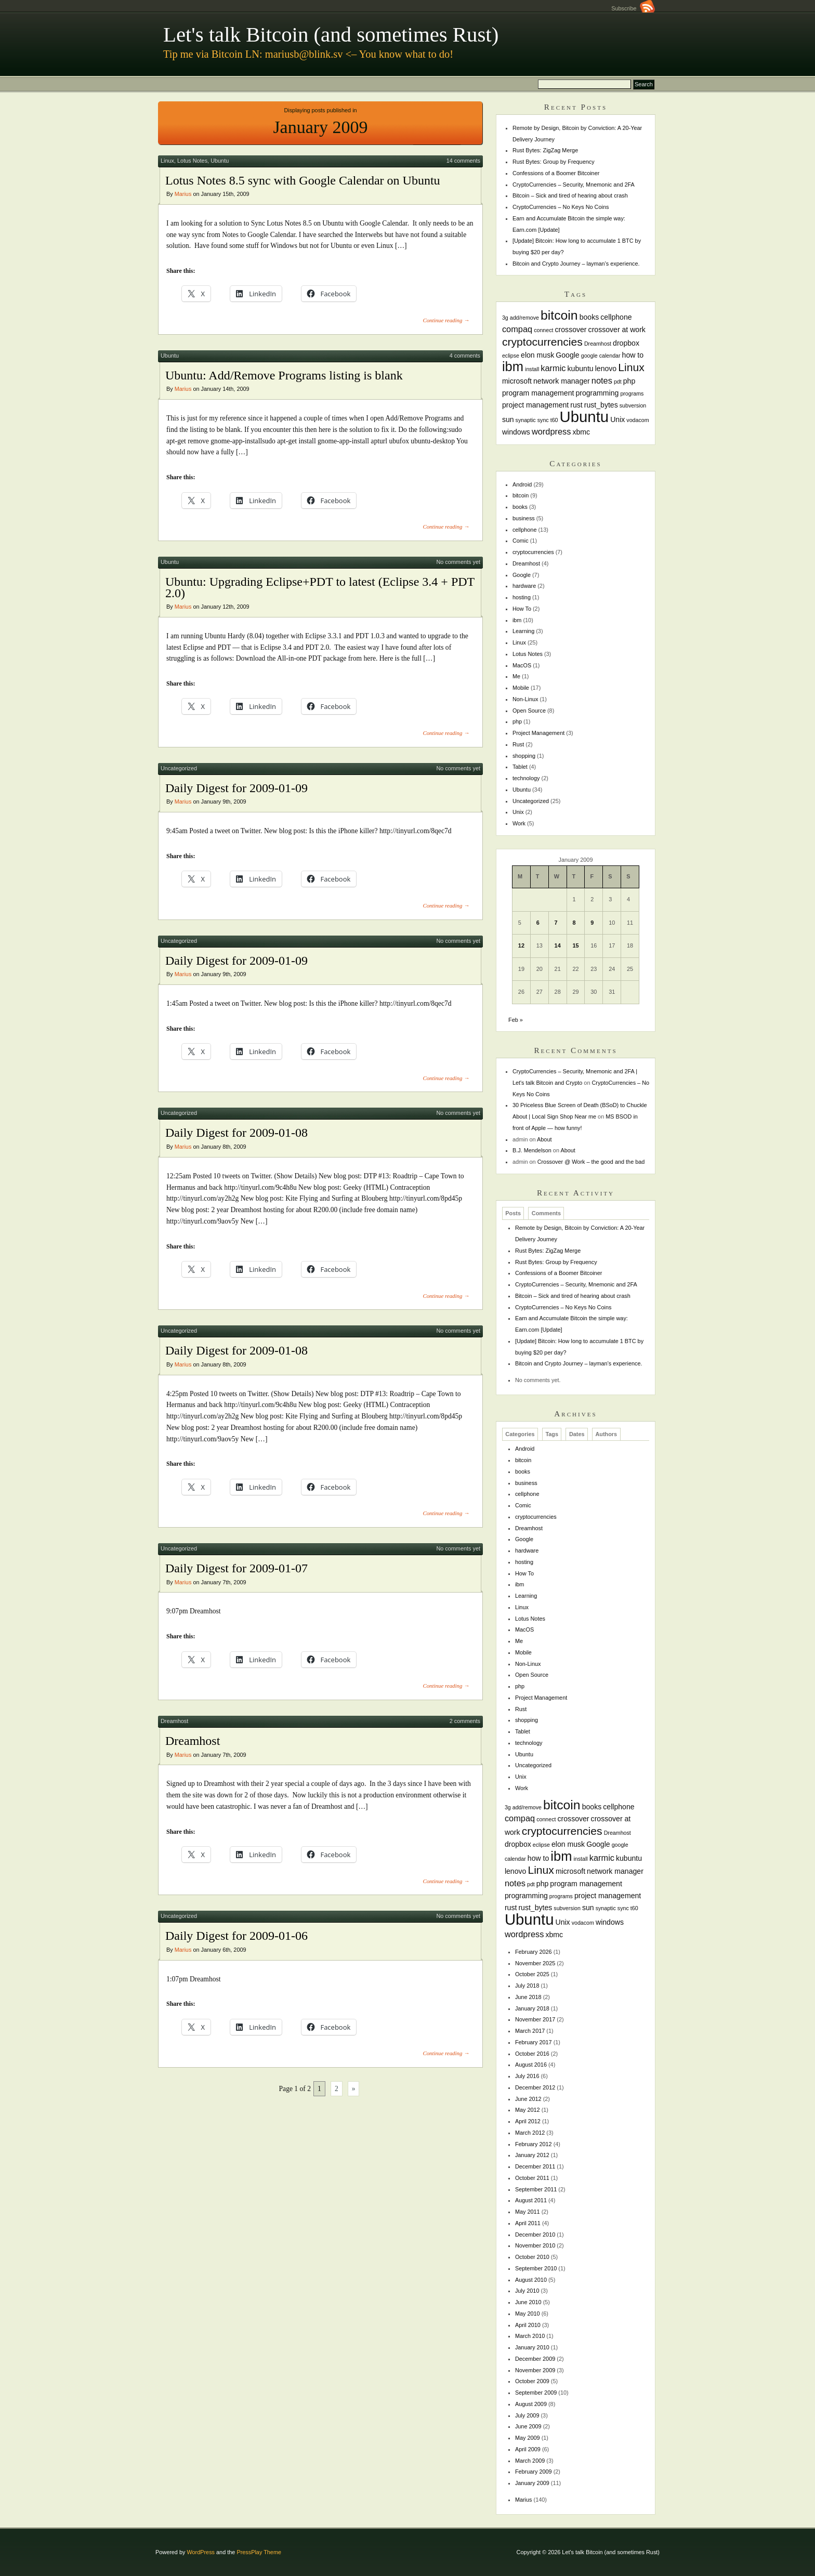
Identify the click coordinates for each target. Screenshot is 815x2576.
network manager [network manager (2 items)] (561, 381)
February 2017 (533, 2042)
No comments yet (458, 562)
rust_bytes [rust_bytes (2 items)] (601, 405)
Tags (551, 1434)
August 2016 (531, 2064)
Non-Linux (525, 699)
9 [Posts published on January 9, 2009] (592, 922)
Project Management (538, 733)
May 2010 (527, 2313)
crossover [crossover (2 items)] (571, 329)
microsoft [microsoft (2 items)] (517, 381)
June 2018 (528, 1997)
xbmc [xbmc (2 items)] (581, 432)
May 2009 (527, 2438)
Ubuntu (220, 160)
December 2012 (535, 2087)
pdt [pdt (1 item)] (618, 381)
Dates (577, 1434)
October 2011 (532, 2178)
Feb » (515, 1020)
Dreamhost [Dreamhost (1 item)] (597, 343)
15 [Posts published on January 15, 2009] (575, 945)
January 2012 (532, 2155)
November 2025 (535, 1963)
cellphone (524, 530)
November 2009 (535, 2370)
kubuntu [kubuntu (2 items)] (581, 368)
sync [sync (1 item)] (543, 420)
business (523, 518)
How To (521, 609)
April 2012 (528, 2121)
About (544, 1139)
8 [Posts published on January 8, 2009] (573, 922)
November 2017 (535, 2019)
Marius (183, 194)
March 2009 (530, 2460)
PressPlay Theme (258, 2552)
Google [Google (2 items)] (567, 355)
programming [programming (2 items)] (597, 393)
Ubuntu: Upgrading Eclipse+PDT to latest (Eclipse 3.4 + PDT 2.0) (320, 587)
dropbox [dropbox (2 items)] (626, 343)
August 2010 (531, 2280)
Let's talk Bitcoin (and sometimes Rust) (330, 34)
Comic (520, 540)
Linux (167, 160)
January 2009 (532, 2483)
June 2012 (528, 2099)
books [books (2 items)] (589, 317)
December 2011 (535, 2166)
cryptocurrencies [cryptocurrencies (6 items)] (542, 342)
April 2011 (528, 2223)
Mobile (520, 688)
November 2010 (535, 2245)
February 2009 (533, 2471)
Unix (518, 812)
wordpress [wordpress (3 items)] (551, 431)
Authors (606, 1434)
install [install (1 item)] (532, 369)
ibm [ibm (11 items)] (512, 366)
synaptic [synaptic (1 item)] (526, 420)
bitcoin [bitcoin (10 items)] (559, 315)
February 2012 (533, 2144)
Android (522, 484)
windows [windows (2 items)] (516, 432)
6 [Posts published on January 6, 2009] (538, 922)
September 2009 (536, 2392)
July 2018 (527, 1985)
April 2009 (528, 2449)
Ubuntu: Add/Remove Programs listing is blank (284, 375)
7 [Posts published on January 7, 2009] (556, 922)
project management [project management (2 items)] (535, 405)
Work (518, 823)
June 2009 (528, 2426)
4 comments (465, 355)
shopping (523, 756)
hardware (524, 586)
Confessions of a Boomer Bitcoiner (555, 173)
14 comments (463, 160)
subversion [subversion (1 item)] (633, 405)
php (517, 721)
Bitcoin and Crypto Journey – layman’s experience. (576, 263)
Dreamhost (174, 1721)
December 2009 (535, 2359)
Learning (523, 631)
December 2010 (535, 2234)
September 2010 (536, 2268)
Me (516, 676)
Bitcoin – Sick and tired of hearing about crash (570, 195)
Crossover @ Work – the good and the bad (591, 1162)
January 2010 (532, 2347)
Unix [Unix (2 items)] (617, 419)
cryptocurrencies (533, 552)
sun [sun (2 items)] (508, 419)
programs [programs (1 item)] (631, 393)
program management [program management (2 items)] (538, 393)
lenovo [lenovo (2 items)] (606, 368)
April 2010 (528, 2325)
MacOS (521, 665)
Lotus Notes (192, 160)
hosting (521, 597)
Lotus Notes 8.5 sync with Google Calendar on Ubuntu (302, 180)
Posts (513, 1214)
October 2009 (532, 2381)
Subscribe (633, 8)
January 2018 (532, 2008)
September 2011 (536, 2189)
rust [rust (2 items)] (576, 405)
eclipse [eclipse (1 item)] (510, 355)
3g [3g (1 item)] (505, 317)
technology (526, 778)
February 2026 (533, 1952)
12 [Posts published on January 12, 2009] (521, 945)
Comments (546, 1214)
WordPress (201, 2552)
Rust (518, 744)
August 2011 (531, 2200)
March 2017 (530, 2031)
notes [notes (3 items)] (601, 380)
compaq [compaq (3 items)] (517, 329)
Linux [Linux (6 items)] (631, 367)
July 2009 (527, 2415)
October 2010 (532, 2257)
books (520, 507)
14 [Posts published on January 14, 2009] (558, 945)
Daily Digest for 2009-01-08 (236, 1132)
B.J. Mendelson (531, 1150)
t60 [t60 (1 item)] (554, 420)
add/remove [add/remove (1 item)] (524, 317)
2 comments (465, 1721)
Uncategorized (179, 768)
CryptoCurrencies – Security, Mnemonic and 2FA (573, 184)
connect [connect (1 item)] (543, 330)
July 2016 (527, 2076)
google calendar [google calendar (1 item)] (601, 355)
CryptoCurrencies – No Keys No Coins (560, 207)
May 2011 (527, 2212)
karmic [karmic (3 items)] (553, 368)
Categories (519, 1434)
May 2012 (527, 2110)
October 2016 (532, 2054)
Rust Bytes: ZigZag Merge (545, 150)
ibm (517, 620)
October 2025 (532, 1974)
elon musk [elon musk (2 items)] (537, 355)
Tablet (520, 767)
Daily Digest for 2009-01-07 (236, 1568)
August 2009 (531, 2404)
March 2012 (530, 2133)
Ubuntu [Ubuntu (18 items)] (584, 416)
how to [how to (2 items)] (632, 355)
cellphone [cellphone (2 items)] (616, 317)
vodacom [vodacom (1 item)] (637, 420)
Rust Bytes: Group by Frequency (553, 162)
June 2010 (528, 2302)
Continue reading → (446, 320)
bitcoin (520, 495)
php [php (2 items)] (629, 381)
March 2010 (530, 2336)
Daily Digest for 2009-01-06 (236, 1935)
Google (521, 575)
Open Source (529, 710)
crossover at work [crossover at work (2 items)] (617, 329)
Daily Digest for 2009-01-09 (236, 788)
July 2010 (527, 2291)
